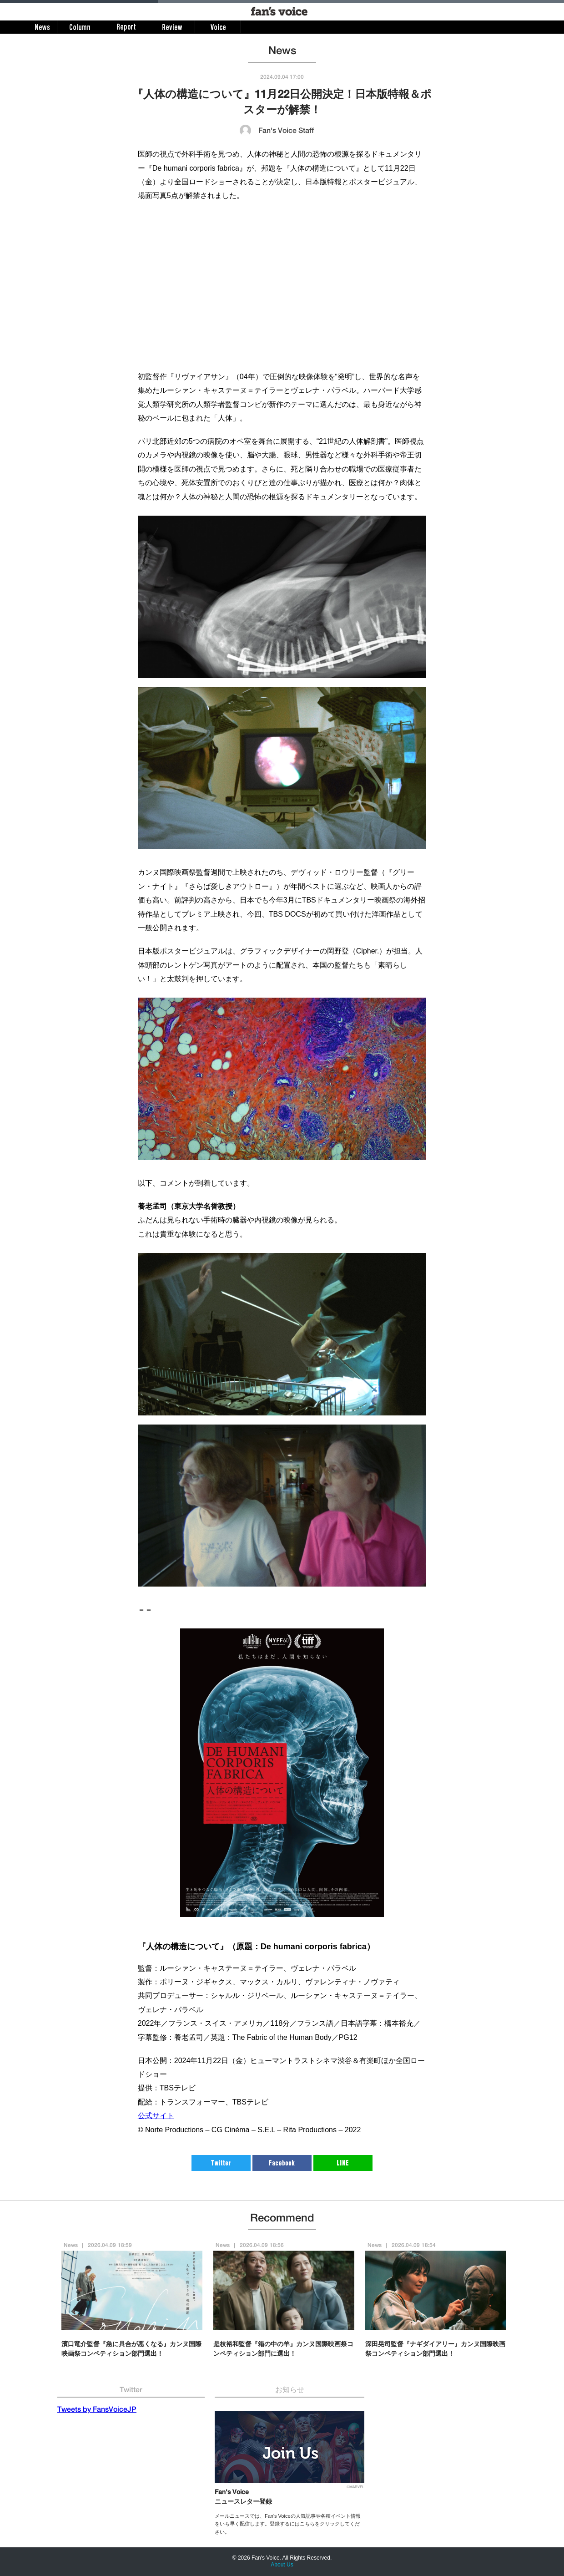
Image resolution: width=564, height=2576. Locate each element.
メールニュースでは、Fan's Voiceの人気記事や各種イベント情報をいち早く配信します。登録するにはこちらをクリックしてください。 (288, 2524)
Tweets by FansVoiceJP (96, 2410)
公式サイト (156, 2116)
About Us (282, 2564)
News (71, 2245)
